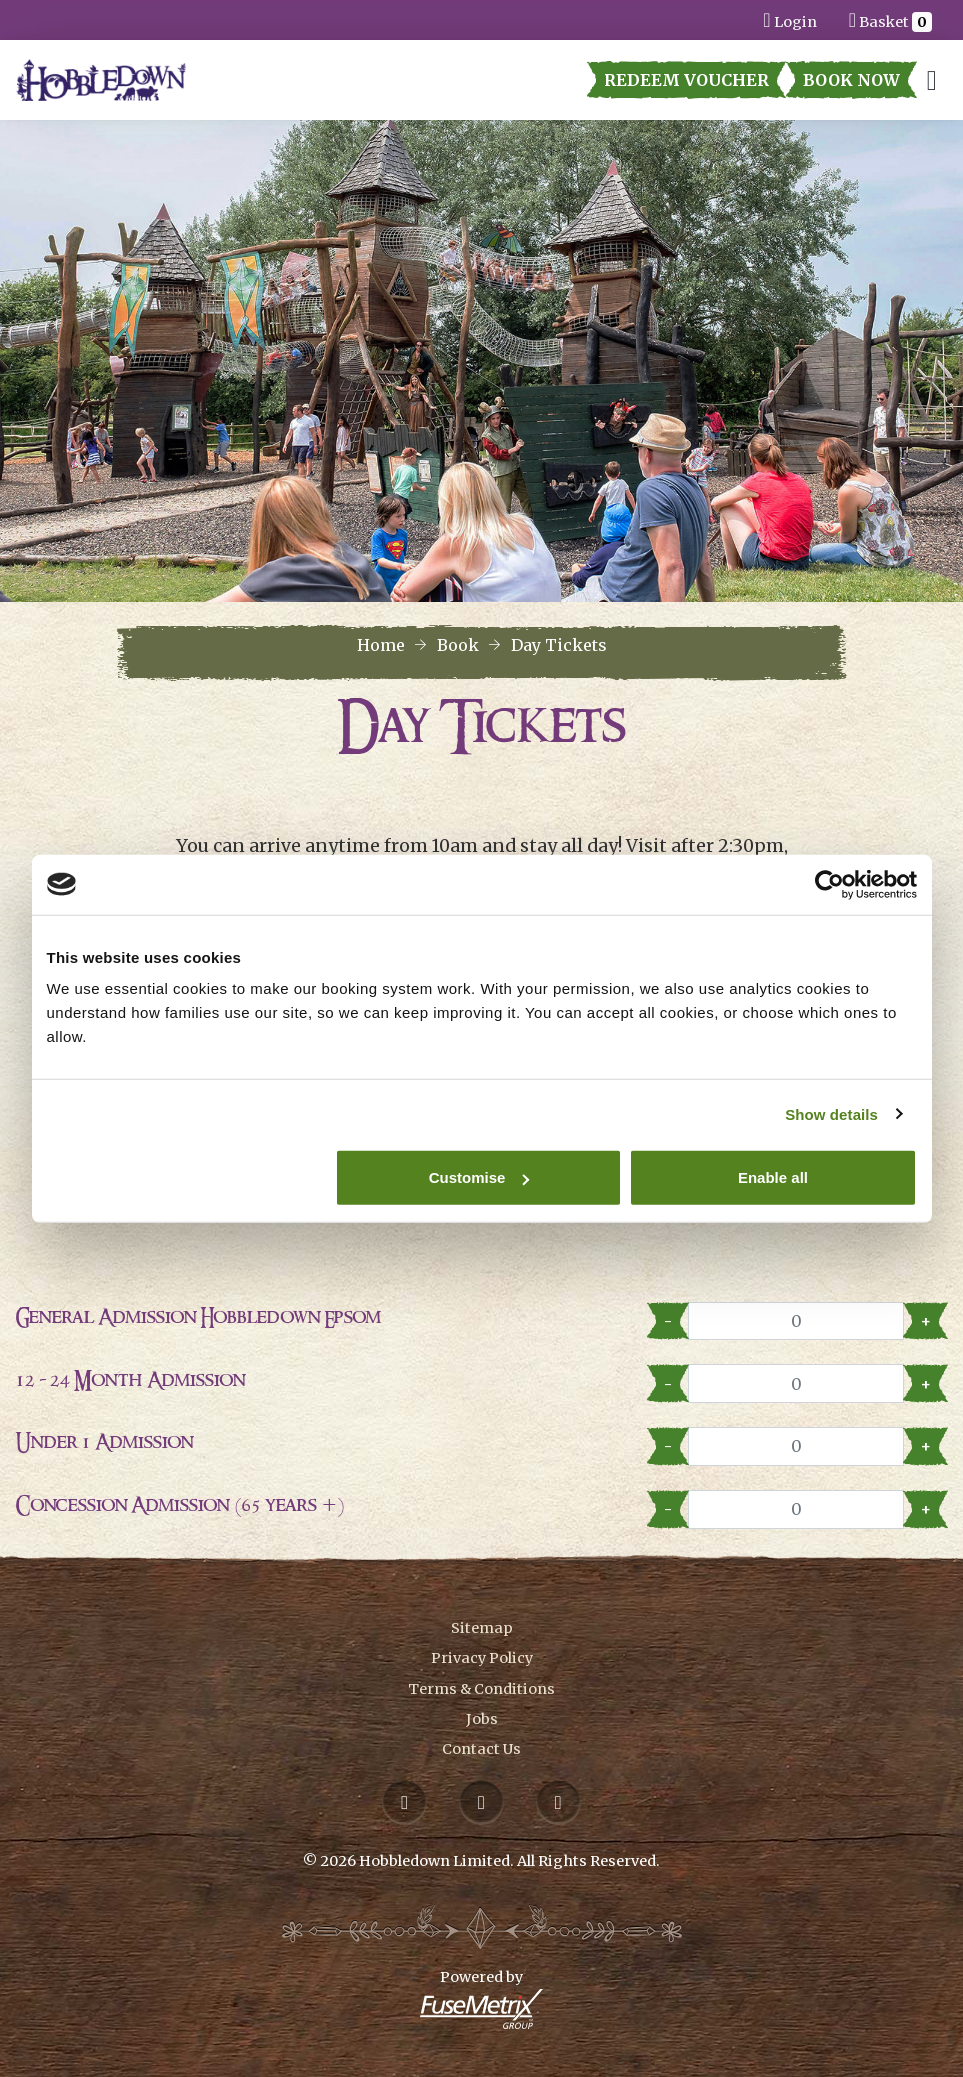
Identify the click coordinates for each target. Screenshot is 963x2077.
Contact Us (481, 1749)
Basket (890, 19)
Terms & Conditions (481, 1689)
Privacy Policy (482, 1658)
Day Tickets (559, 645)
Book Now (851, 80)
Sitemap (482, 1628)
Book (458, 645)
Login (789, 19)
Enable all (773, 1177)
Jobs (482, 1719)
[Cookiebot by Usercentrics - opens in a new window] (829, 884)
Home (381, 645)
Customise (479, 1177)
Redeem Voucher (686, 80)
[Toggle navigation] (932, 80)
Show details (831, 1113)
